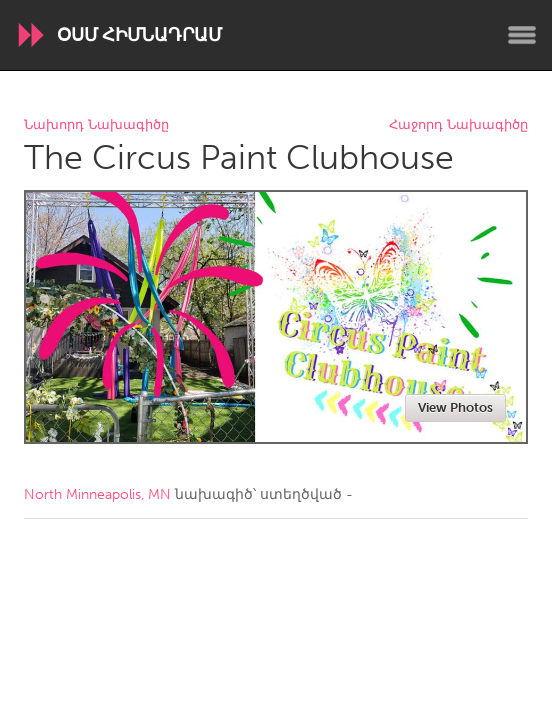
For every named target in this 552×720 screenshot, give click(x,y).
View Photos (455, 407)
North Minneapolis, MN (97, 494)
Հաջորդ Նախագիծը (458, 125)
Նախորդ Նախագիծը (96, 125)
